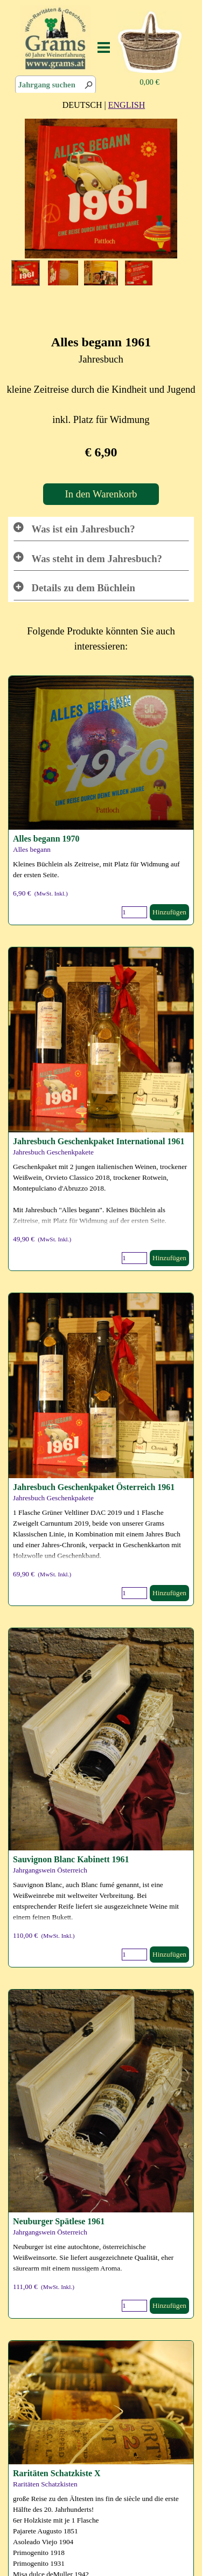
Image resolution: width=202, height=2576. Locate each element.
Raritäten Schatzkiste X (57, 2473)
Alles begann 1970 (46, 838)
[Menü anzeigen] (103, 47)
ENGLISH (126, 105)
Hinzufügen (169, 912)
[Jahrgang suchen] (55, 85)
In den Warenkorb (101, 494)
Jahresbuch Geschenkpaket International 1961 (98, 1141)
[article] (101, 800)
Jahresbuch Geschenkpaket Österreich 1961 (94, 1487)
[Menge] (134, 912)
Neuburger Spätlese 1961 (59, 2221)
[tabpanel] (104, 104)
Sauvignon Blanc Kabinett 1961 (71, 1859)
